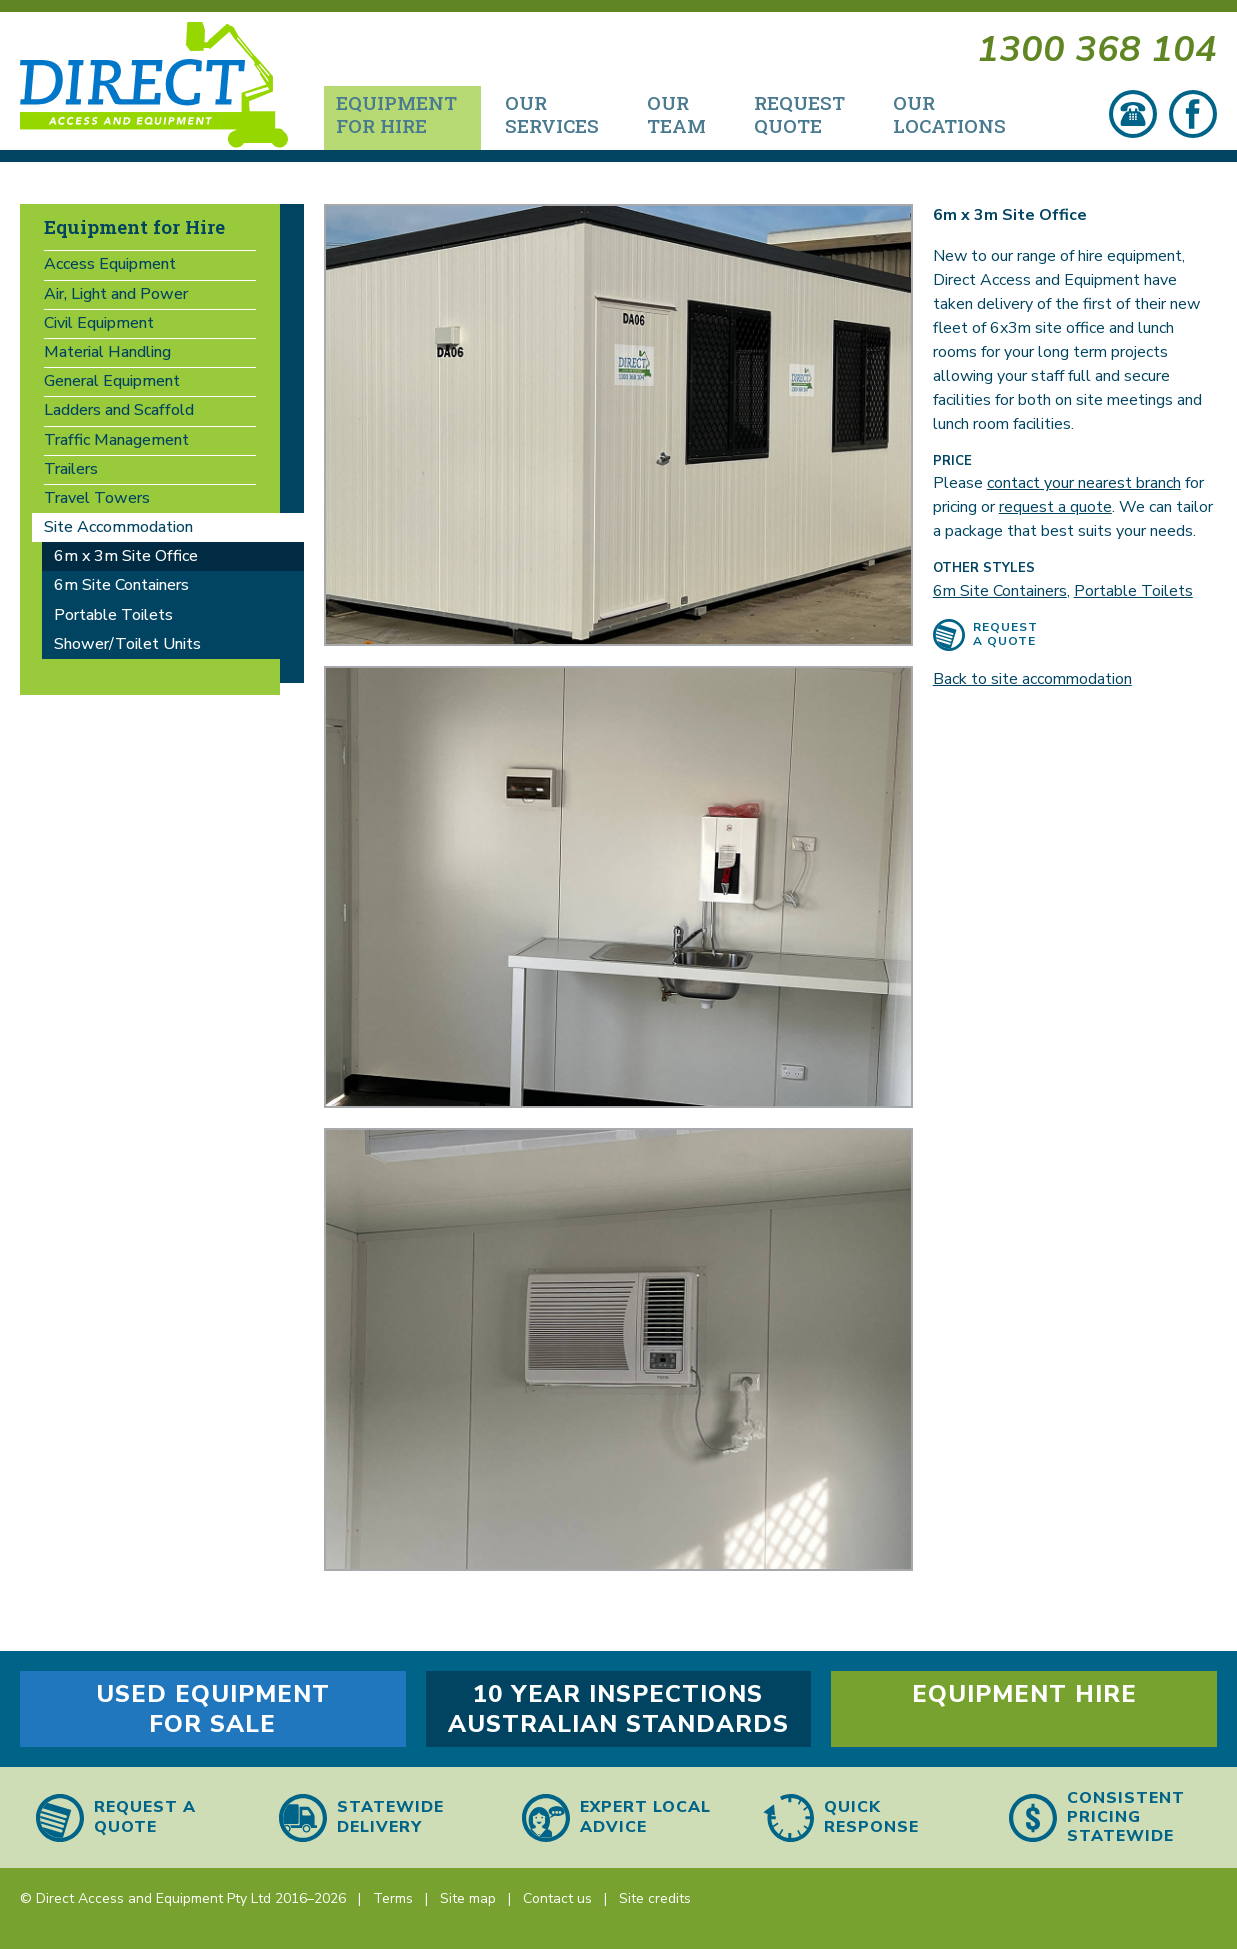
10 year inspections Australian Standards (618, 1709)
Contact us (557, 1898)
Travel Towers (97, 498)
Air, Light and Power (116, 294)
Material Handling (107, 352)
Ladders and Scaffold (119, 410)
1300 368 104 (1097, 52)
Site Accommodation (118, 527)
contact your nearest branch (1084, 483)
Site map (468, 1898)
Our (552, 114)
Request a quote (1005, 634)
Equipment (396, 114)
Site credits (655, 1898)
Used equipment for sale (213, 1709)
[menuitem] (402, 118)
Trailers (71, 469)
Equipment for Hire (134, 226)
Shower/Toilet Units (127, 644)
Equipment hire (1024, 1694)
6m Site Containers (1000, 591)
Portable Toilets (1133, 591)
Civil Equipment (99, 323)
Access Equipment (110, 264)
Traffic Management (116, 440)
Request (799, 114)
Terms (393, 1898)
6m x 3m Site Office (126, 556)
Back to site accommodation (1032, 679)
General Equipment (112, 381)
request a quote (1055, 507)
